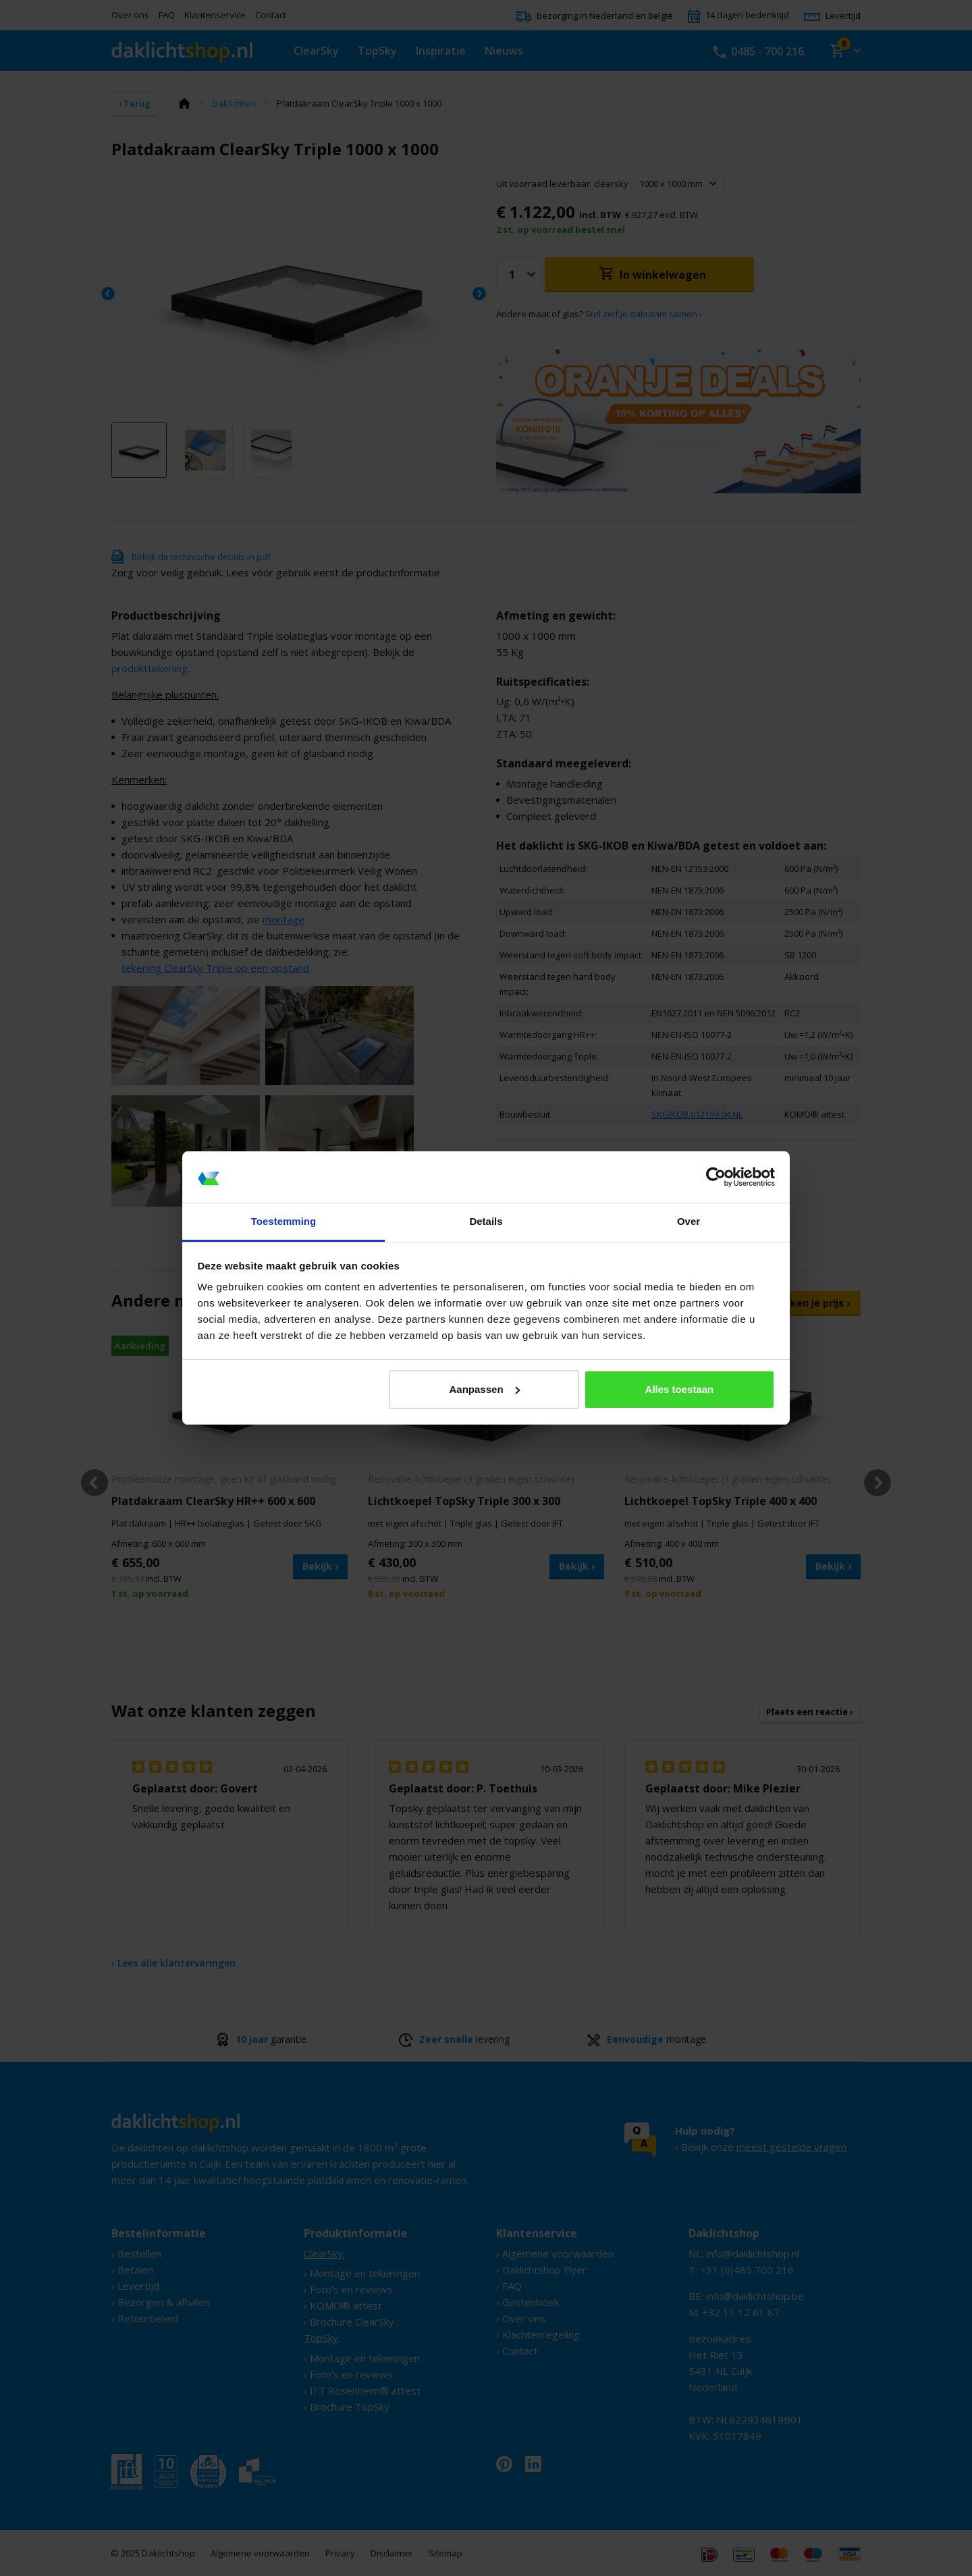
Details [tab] (485, 1221)
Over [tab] (688, 1221)
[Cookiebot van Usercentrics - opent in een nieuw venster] (716, 1177)
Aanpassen (485, 1389)
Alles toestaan (679, 1389)
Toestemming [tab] (283, 1221)
